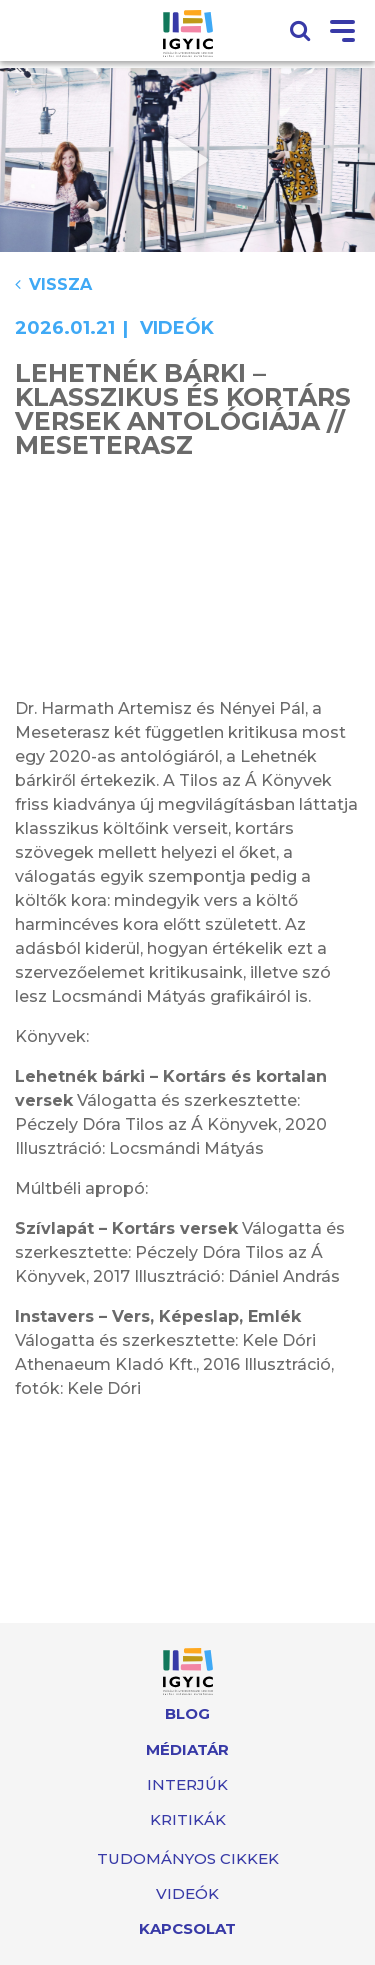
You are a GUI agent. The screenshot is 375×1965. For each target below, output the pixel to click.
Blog (187, 1713)
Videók (187, 1893)
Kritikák (188, 1819)
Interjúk (187, 1784)
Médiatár (187, 1749)
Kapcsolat (187, 1928)
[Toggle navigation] (342, 32)
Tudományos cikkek (188, 1858)
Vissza (53, 284)
